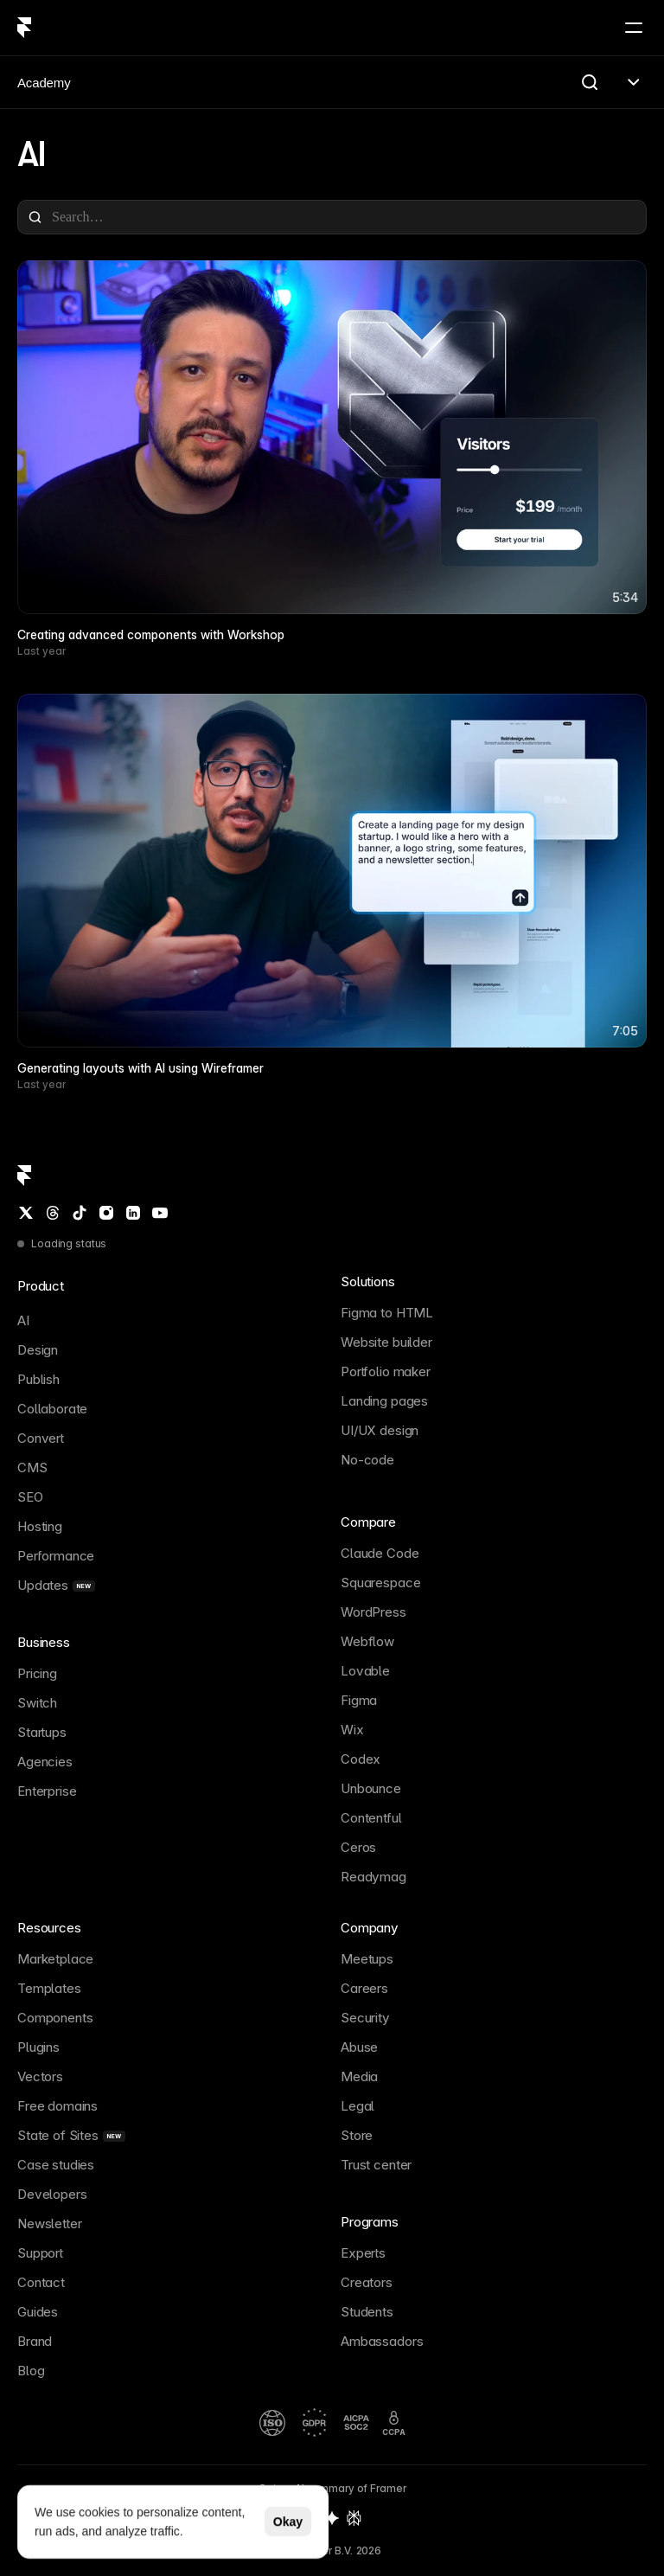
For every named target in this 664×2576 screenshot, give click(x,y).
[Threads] (52, 1212)
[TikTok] (79, 1212)
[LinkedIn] (133, 1212)
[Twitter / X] (26, 1212)
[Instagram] (106, 1212)
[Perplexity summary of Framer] (353, 2518)
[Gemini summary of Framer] (332, 2518)
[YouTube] (160, 1212)
